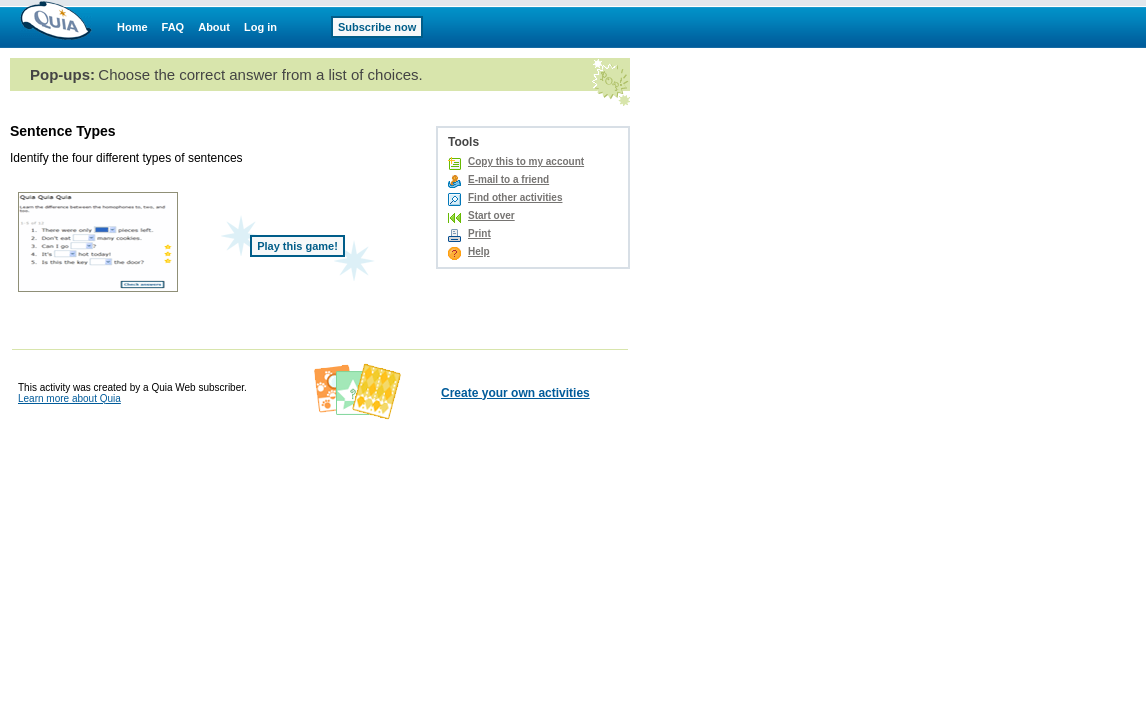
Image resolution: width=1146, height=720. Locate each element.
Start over (491, 215)
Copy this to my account (526, 161)
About (214, 27)
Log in (260, 27)
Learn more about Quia (69, 398)
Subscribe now (377, 27)
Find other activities (515, 197)
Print (479, 233)
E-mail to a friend (508, 179)
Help (479, 251)
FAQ (173, 27)
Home (132, 27)
